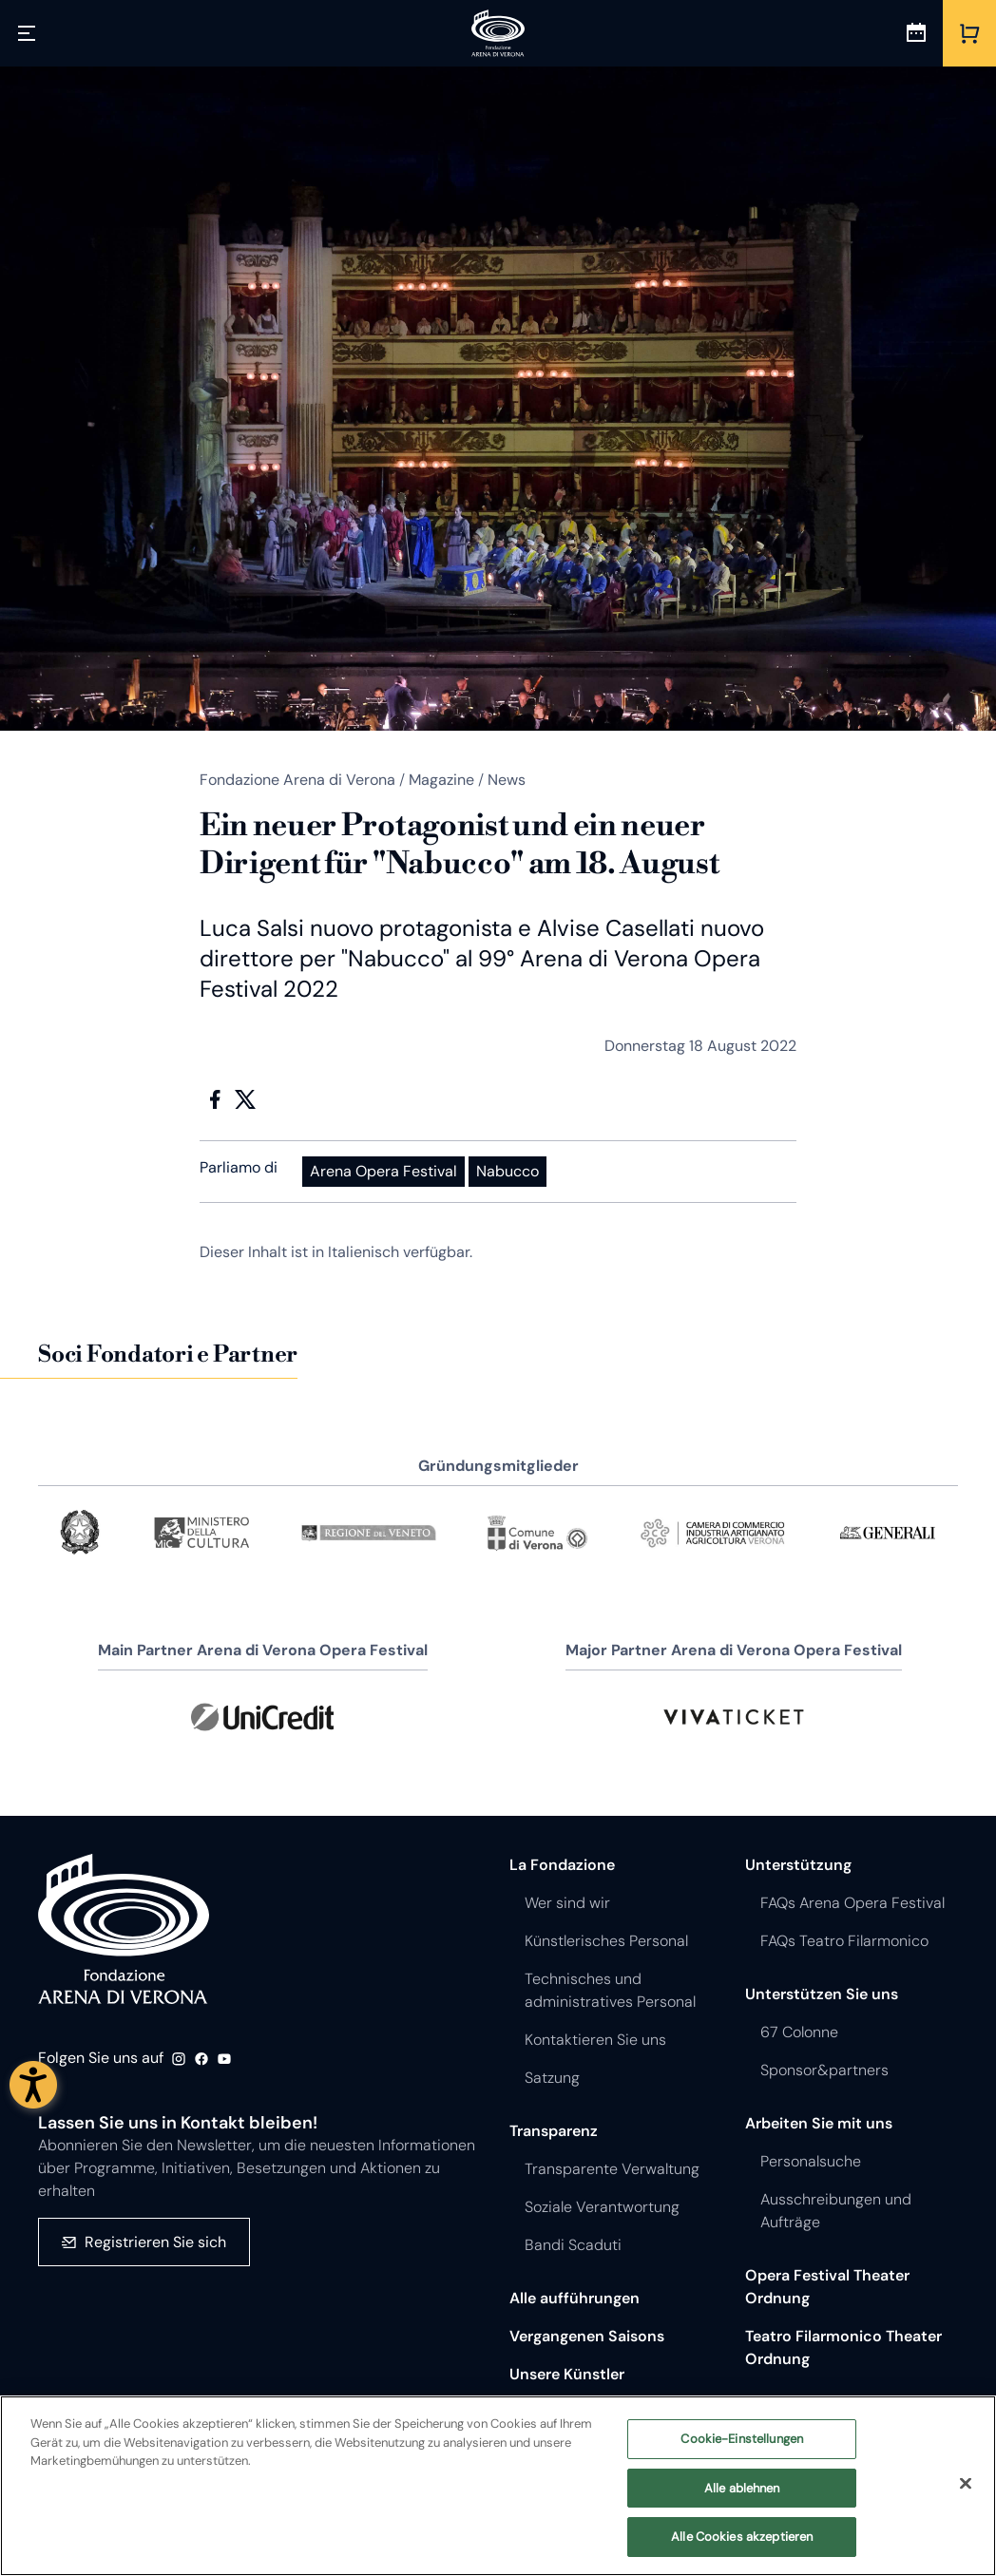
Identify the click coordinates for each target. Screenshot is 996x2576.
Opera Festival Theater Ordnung (827, 2286)
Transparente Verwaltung (612, 2169)
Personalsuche (810, 2161)
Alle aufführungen (574, 2298)
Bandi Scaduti (573, 2245)
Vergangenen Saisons (586, 2336)
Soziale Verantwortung (602, 2207)
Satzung (552, 2078)
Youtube (224, 2059)
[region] (498, 2485)
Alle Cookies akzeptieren (742, 2536)
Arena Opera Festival (383, 1171)
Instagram (178, 2059)
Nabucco (507, 1171)
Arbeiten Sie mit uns (818, 2123)
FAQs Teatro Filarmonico (844, 1941)
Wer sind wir (567, 1903)
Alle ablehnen (742, 2488)
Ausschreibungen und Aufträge (835, 2210)
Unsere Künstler (566, 2374)
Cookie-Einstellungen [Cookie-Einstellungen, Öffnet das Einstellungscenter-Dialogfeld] (741, 2439)
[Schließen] (965, 2484)
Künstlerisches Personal (606, 1941)
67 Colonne (799, 2032)
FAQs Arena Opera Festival (852, 1903)
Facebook (214, 1099)
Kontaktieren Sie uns (595, 2040)
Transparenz (553, 2131)
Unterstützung (798, 1865)
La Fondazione (562, 1865)
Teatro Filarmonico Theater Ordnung (843, 2347)
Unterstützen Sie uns (821, 1994)
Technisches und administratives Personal (610, 1990)
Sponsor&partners (824, 2070)
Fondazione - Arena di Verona (123, 1930)
